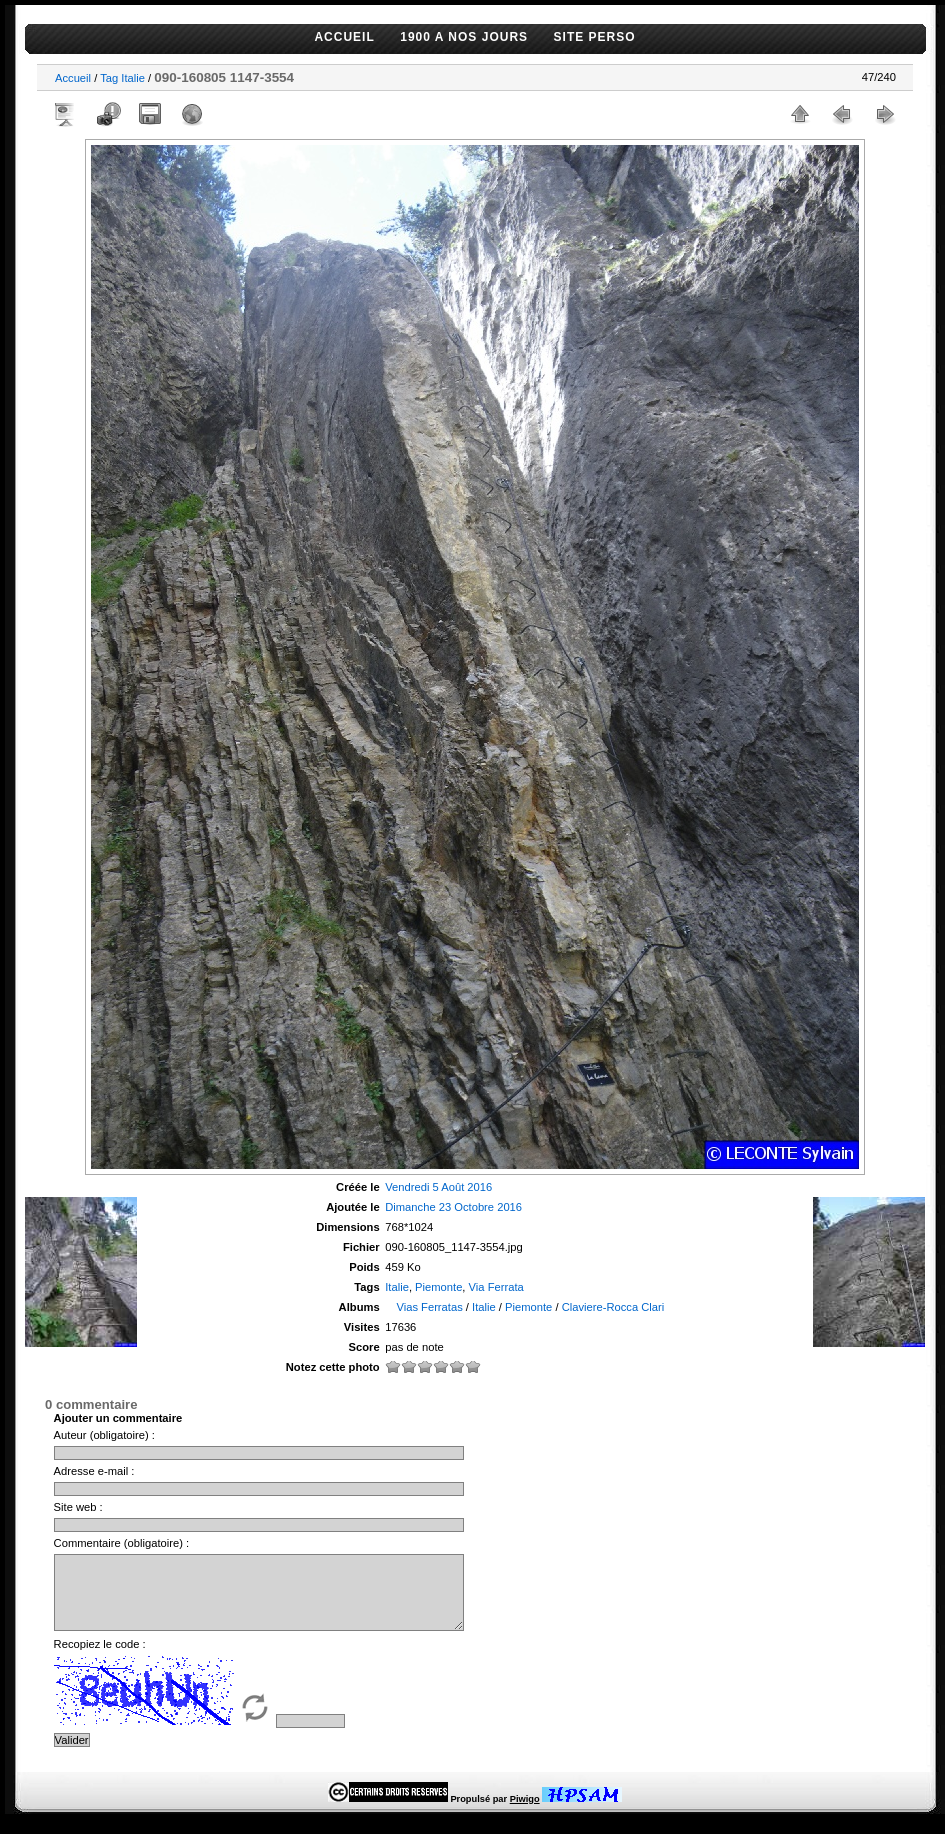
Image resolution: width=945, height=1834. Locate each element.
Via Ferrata (496, 1287)
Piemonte (438, 1287)
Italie (133, 78)
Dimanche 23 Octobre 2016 (453, 1207)
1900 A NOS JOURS (464, 37)
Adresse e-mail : (94, 1471)
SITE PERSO (595, 37)
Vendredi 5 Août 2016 (438, 1187)
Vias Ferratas (429, 1307)
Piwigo (525, 1814)
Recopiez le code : (100, 1659)
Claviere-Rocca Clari (613, 1307)
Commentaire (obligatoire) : (122, 1543)
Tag (109, 78)
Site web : (78, 1507)
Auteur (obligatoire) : (104, 1435)
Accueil (73, 78)
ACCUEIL (344, 37)
